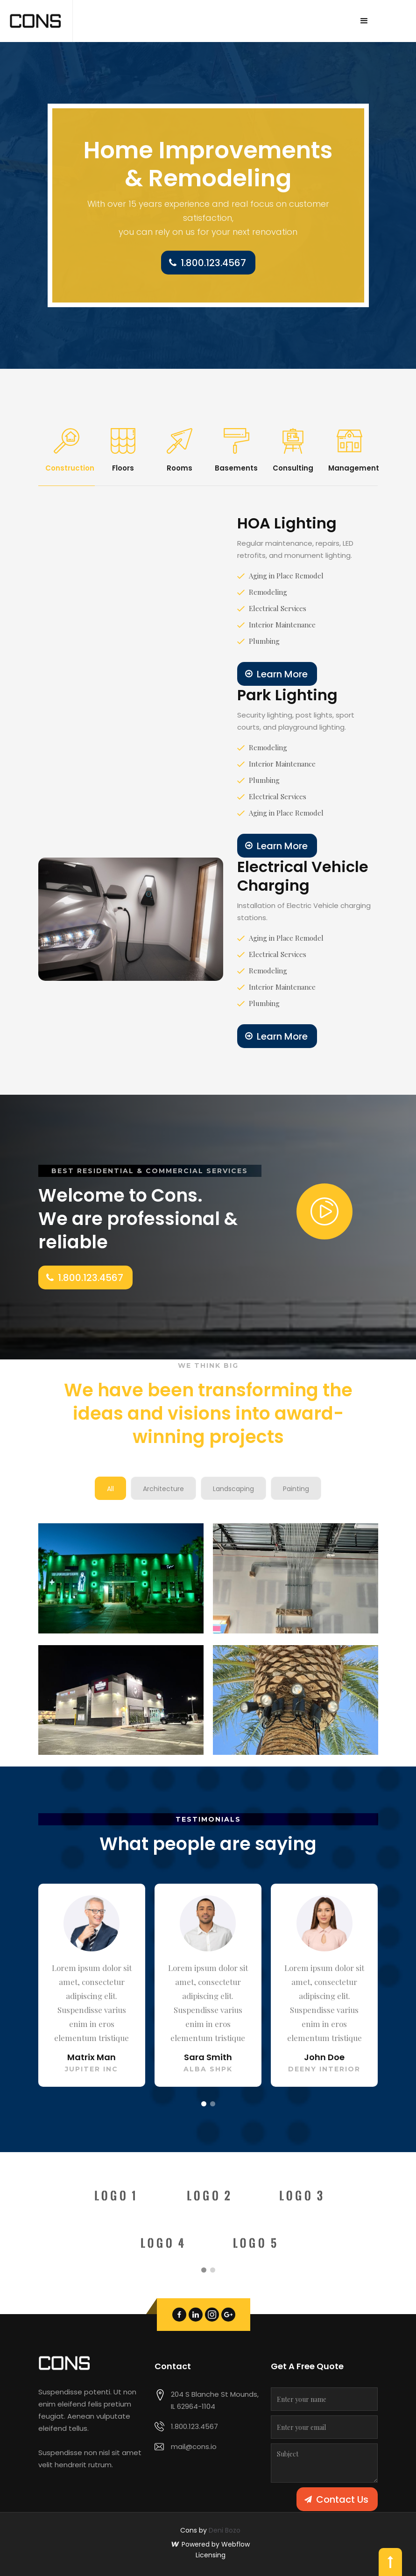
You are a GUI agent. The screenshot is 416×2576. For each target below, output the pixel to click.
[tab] (66, 450)
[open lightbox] (324, 1211)
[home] (36, 21)
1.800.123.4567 (213, 262)
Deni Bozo (224, 2530)
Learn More (282, 674)
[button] (364, 21)
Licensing (211, 2555)
